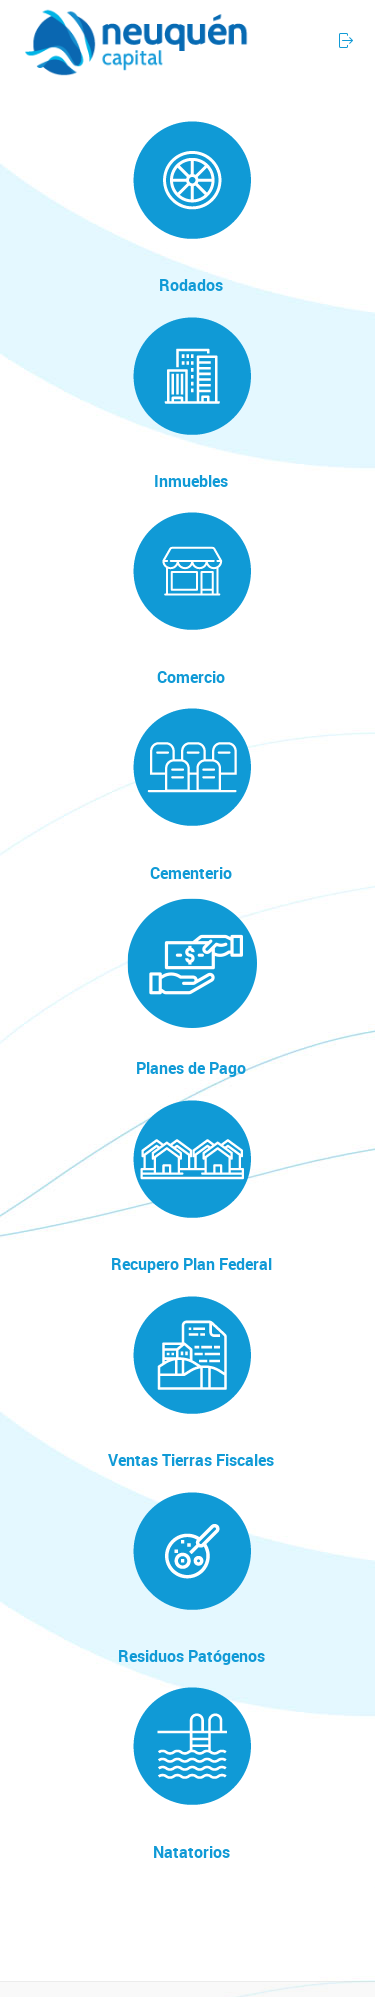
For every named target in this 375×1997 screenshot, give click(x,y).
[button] (304, 32)
